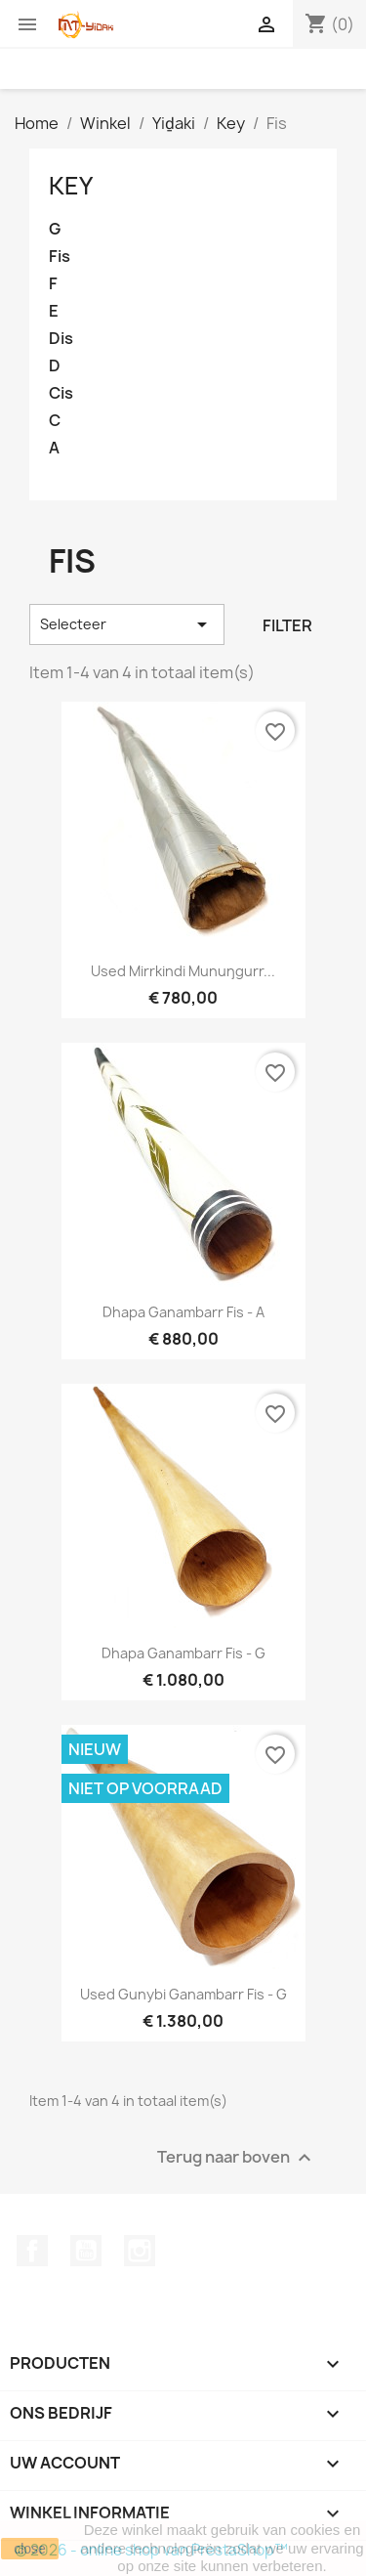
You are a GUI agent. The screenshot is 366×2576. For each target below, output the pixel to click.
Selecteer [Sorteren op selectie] (127, 624)
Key (71, 185)
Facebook (32, 2250)
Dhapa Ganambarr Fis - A (183, 1312)
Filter (287, 625)
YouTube (86, 2250)
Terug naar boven (236, 2158)
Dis (61, 338)
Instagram (139, 2250)
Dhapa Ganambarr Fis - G (183, 1653)
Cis (61, 393)
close (30, 2548)
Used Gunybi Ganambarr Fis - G (183, 1994)
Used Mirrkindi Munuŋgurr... (183, 971)
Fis (59, 256)
